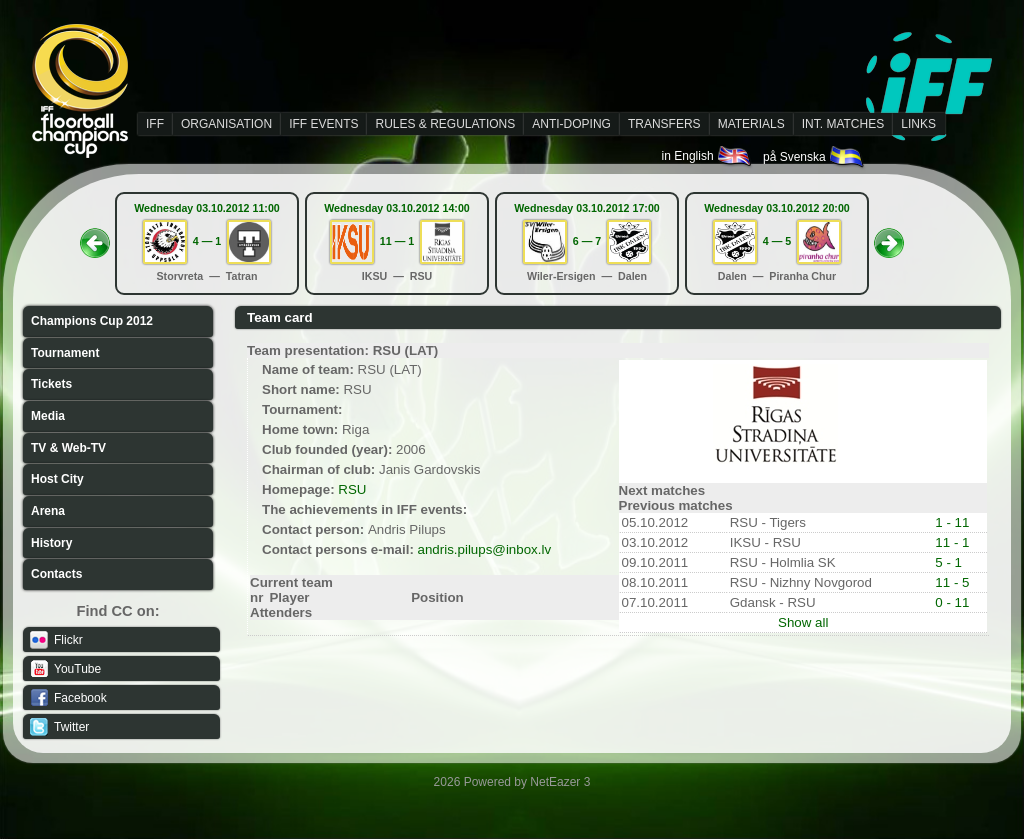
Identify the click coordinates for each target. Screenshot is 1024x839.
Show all (803, 622)
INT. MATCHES (843, 124)
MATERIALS (751, 124)
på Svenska (814, 157)
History (51, 543)
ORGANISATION (226, 124)
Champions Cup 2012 (92, 321)
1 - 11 (952, 522)
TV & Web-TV (68, 448)
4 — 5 (777, 241)
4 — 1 (207, 241)
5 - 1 (948, 562)
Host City (57, 479)
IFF (155, 124)
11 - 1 (952, 542)
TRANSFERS (664, 124)
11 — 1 (397, 241)
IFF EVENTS (323, 124)
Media (48, 416)
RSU (352, 489)
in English (707, 156)
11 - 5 (952, 582)
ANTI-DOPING (571, 124)
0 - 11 (952, 602)
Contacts (56, 574)
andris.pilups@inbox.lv (485, 549)
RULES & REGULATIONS (445, 124)
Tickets (51, 384)
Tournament (65, 353)
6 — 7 (587, 241)
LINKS (918, 124)
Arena (48, 511)
